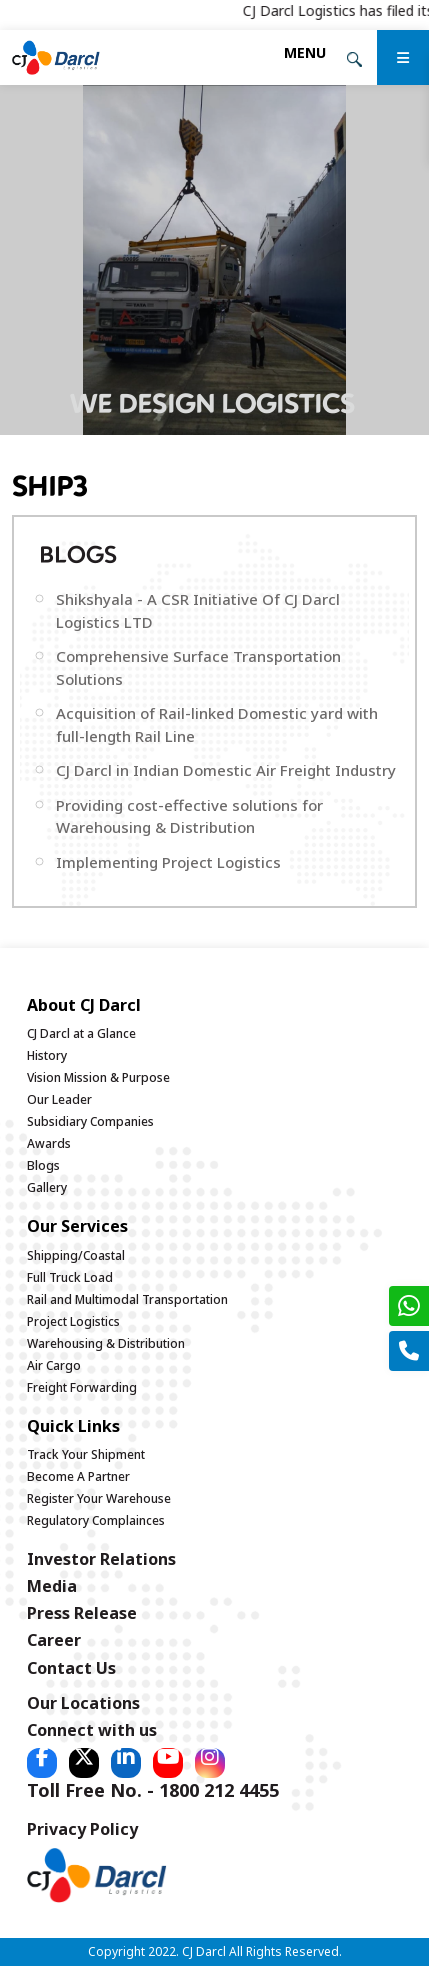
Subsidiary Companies (90, 1121)
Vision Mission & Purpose (98, 1077)
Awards (49, 1143)
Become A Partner (78, 1476)
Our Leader (59, 1099)
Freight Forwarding (82, 1387)
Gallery (47, 1187)
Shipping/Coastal (76, 1255)
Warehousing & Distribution (106, 1343)
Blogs (43, 1165)
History (47, 1055)
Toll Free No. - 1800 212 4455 (153, 1790)
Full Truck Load (70, 1277)
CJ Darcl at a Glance (81, 1033)
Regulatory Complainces (96, 1520)
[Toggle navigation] (305, 52)
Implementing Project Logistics (168, 862)
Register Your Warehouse (99, 1498)
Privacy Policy (82, 1829)
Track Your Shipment (86, 1454)
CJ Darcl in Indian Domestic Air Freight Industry (226, 770)
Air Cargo (54, 1365)
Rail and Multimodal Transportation (127, 1299)
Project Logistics (73, 1321)
